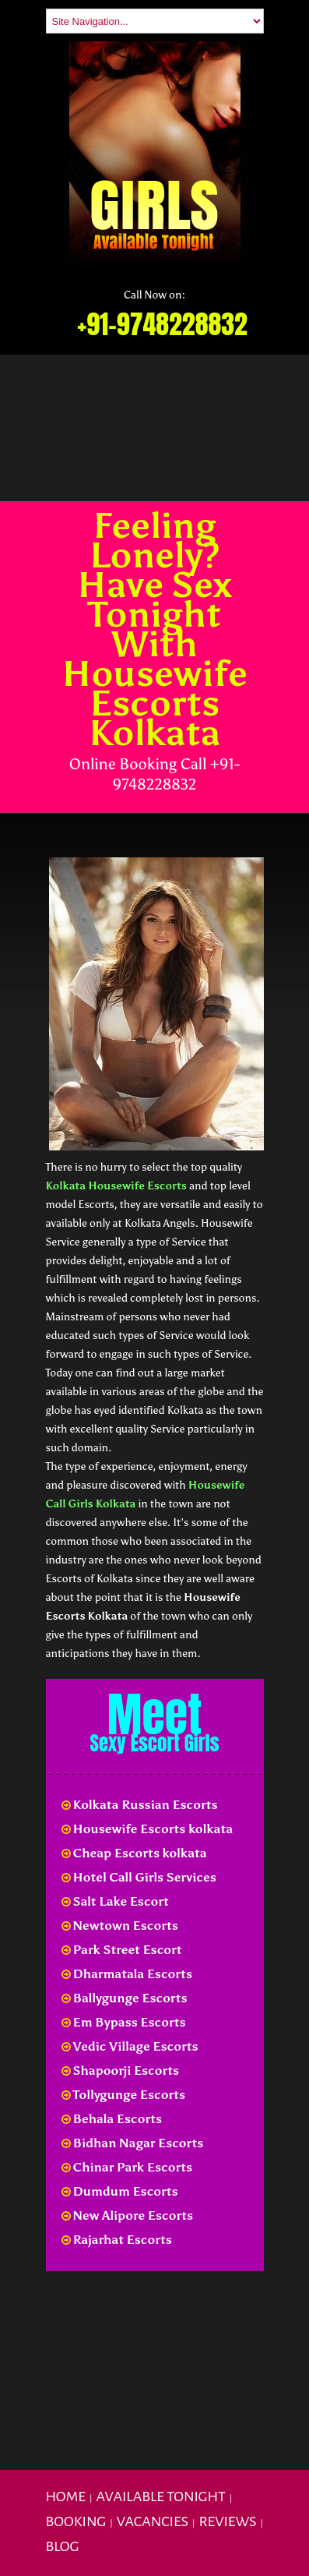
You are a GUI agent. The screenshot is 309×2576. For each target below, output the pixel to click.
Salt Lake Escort (115, 1901)
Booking (76, 2521)
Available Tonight (160, 2496)
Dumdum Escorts (119, 2191)
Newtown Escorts (119, 1925)
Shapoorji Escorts (120, 2070)
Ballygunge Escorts (124, 1998)
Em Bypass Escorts (123, 2022)
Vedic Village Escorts (129, 2046)
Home (66, 2496)
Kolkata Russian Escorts (139, 1804)
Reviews (227, 2521)
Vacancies (152, 2521)
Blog (62, 2546)
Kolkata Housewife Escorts (116, 1186)
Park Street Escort (121, 1949)
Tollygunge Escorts (123, 2094)
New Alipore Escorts (127, 2215)
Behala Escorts (112, 2118)
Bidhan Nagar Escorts (132, 2143)
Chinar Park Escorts (127, 2167)
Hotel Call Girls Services (138, 1877)
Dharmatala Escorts (126, 1973)
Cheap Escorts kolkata (134, 1853)
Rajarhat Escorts (116, 2239)
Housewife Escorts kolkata (147, 1829)
